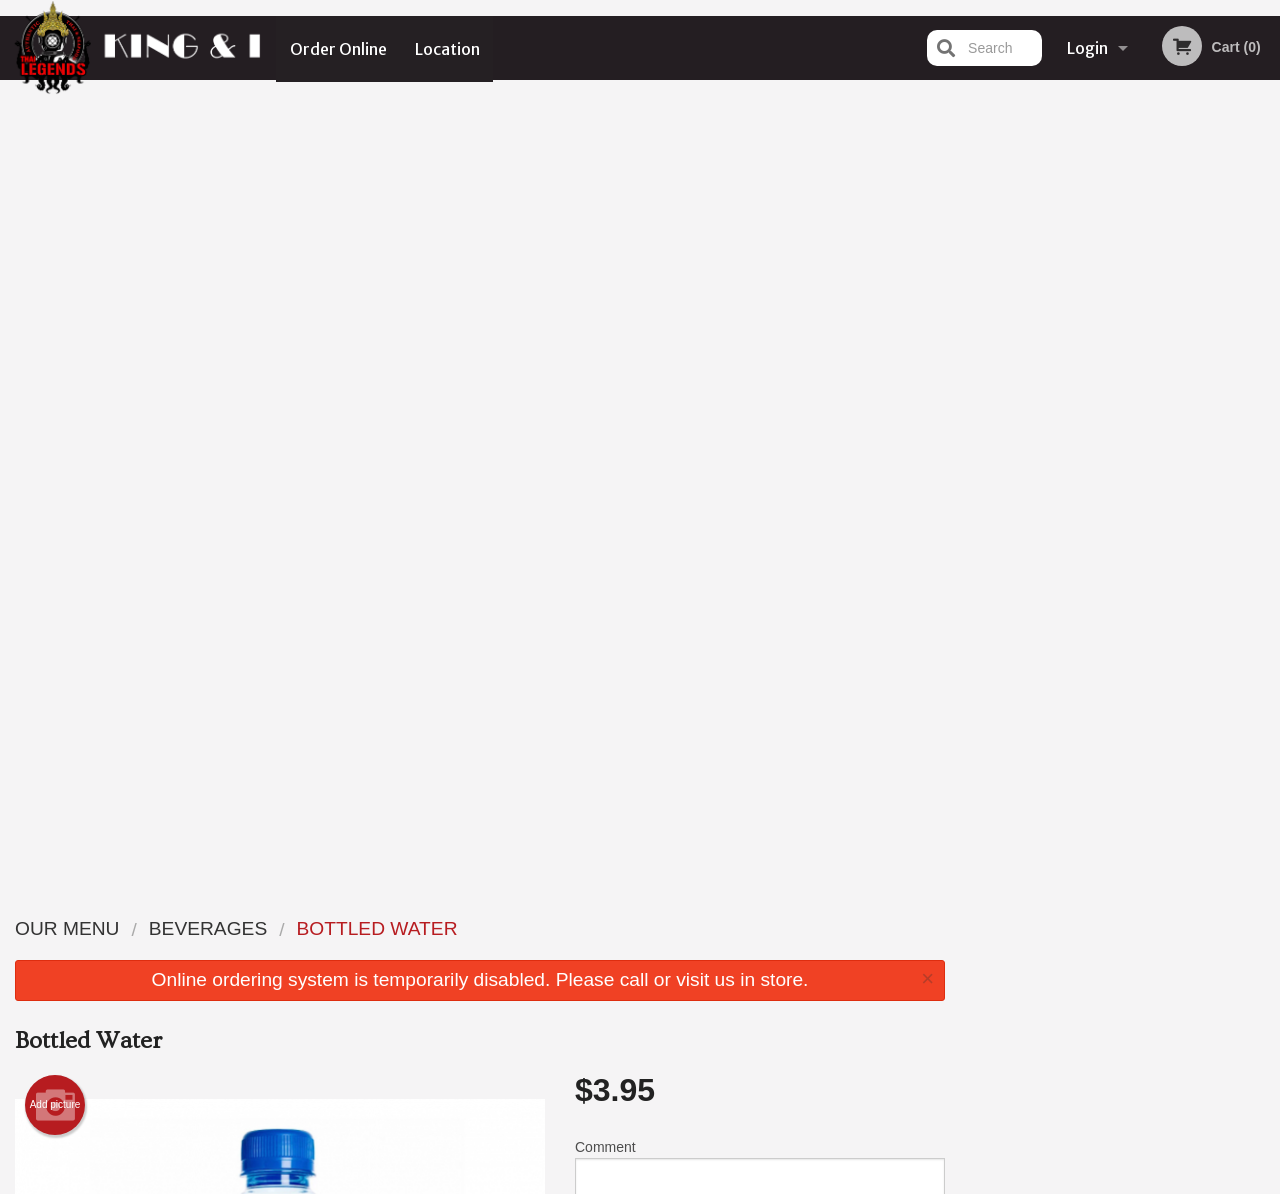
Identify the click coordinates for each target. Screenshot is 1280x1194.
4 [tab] (1136, 413)
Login (1087, 48)
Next (1265, 284)
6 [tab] (1196, 413)
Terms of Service (673, 1181)
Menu (588, 927)
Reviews (762, 927)
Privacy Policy (778, 976)
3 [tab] (1106, 413)
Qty (631, 465)
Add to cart (774, 481)
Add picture (55, 316)
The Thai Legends (228, 902)
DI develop (670, 1127)
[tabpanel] (1120, 284)
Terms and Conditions (800, 952)
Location (448, 48)
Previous (976, 284)
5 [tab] (1166, 413)
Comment (760, 384)
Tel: (965, 976)
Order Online (338, 48)
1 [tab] (1046, 413)
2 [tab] (1076, 413)
